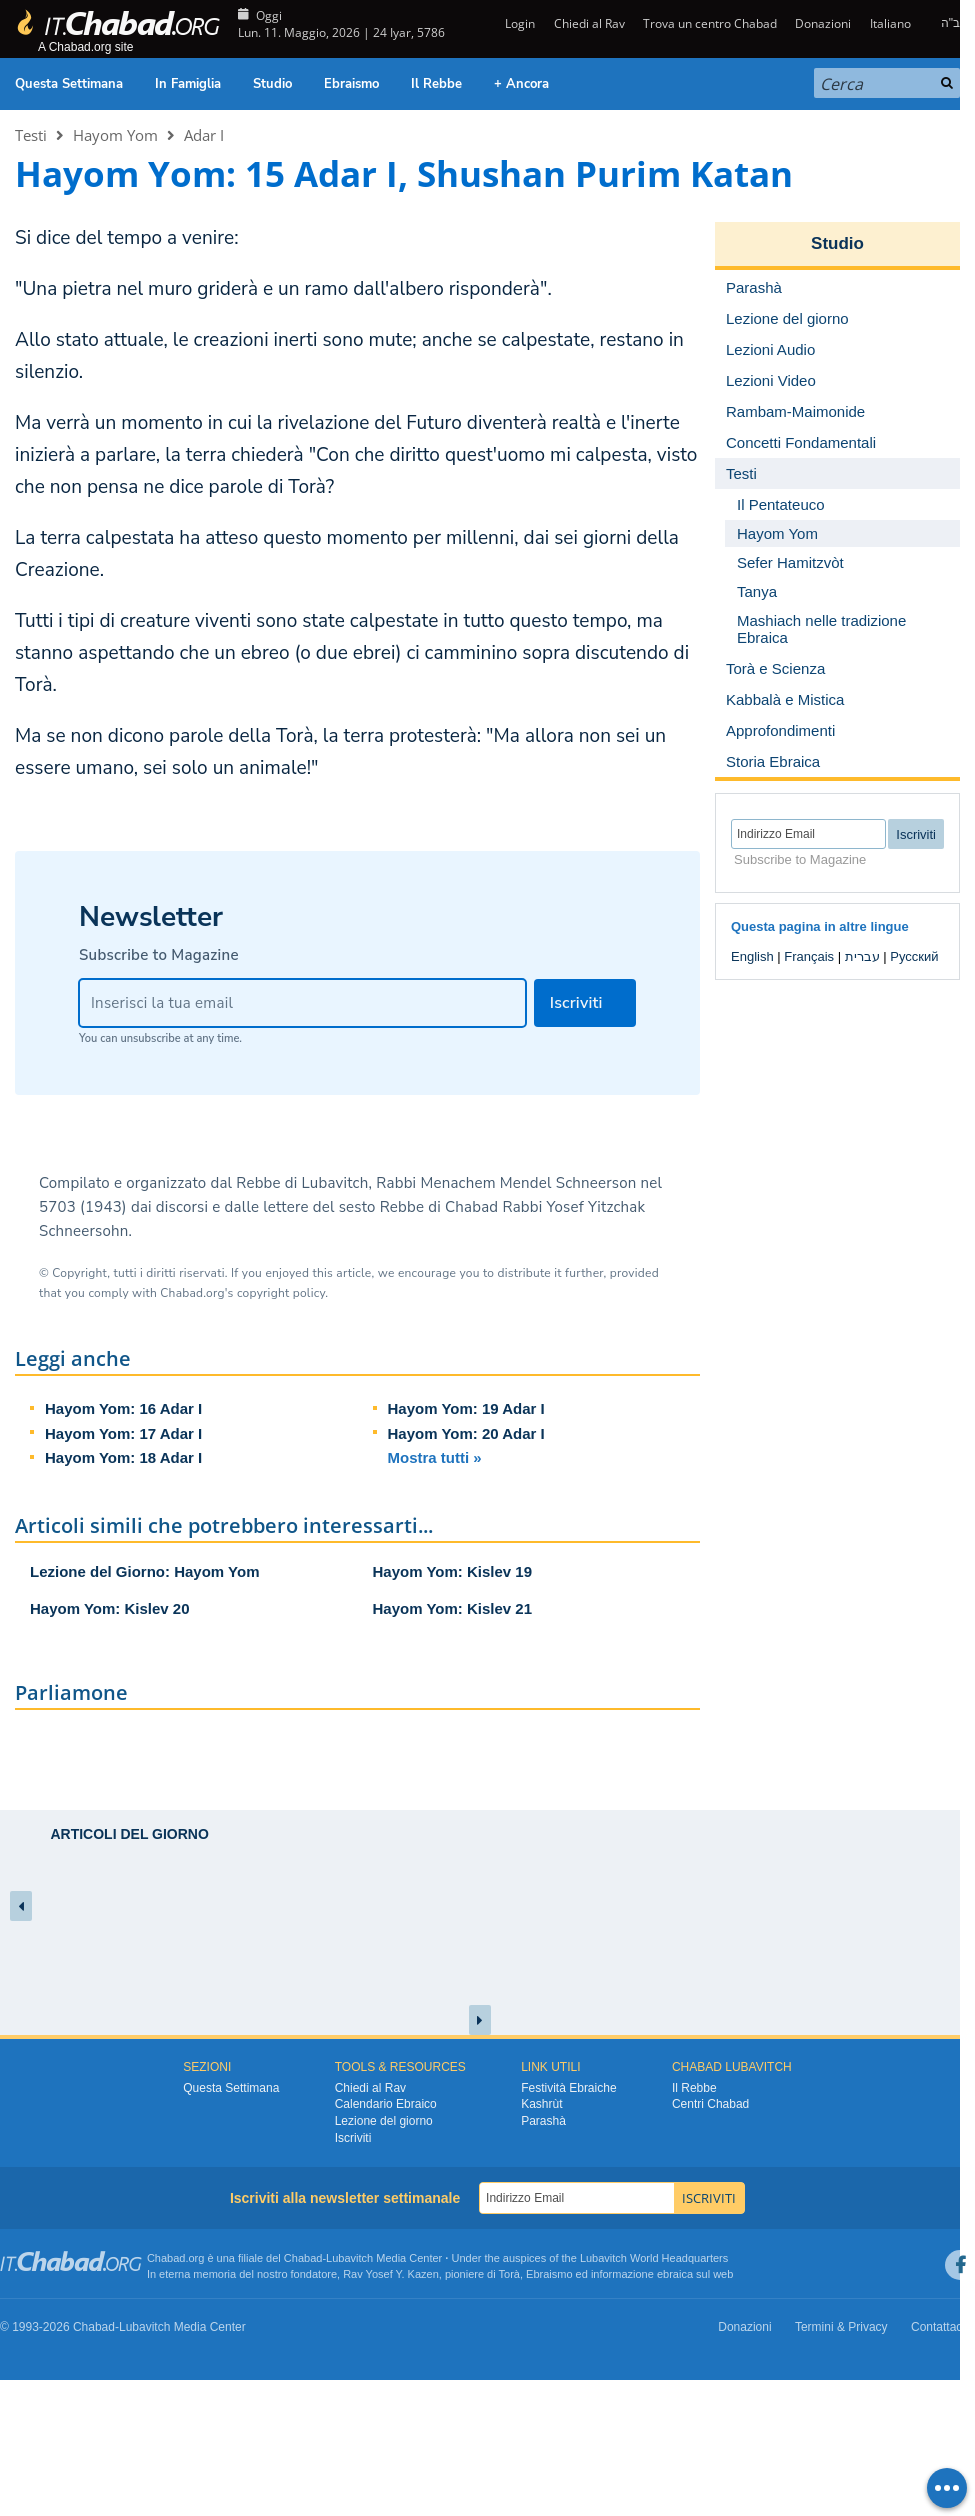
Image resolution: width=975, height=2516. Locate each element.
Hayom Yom (115, 135)
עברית (862, 956)
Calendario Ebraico (386, 2104)
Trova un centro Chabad (710, 23)
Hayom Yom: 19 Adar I (466, 1408)
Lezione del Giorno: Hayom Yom (144, 1571)
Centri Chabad (710, 2104)
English (752, 956)
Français (809, 956)
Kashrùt (541, 2104)
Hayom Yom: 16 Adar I (123, 1408)
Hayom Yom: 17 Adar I (123, 1433)
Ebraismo (351, 84)
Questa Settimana (69, 84)
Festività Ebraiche (568, 2088)
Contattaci (938, 2327)
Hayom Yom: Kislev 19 (453, 1571)
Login (518, 23)
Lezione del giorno (384, 2121)
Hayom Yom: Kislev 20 (110, 1608)
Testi (31, 135)
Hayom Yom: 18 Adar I (123, 1457)
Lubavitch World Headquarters (654, 2258)
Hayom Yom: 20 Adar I (466, 1433)
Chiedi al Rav (589, 23)
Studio (272, 84)
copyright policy (281, 1293)
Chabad (303, 2258)
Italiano (890, 23)
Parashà (543, 2121)
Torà (509, 2274)
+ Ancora (521, 84)
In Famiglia (188, 84)
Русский (914, 956)
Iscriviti (353, 2138)
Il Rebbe (436, 84)
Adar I (204, 135)
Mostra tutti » (435, 1457)
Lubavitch (349, 2258)
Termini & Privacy (841, 2327)
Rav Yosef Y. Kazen (391, 2274)
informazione (622, 2274)
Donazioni (823, 23)
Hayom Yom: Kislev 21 (453, 1608)
